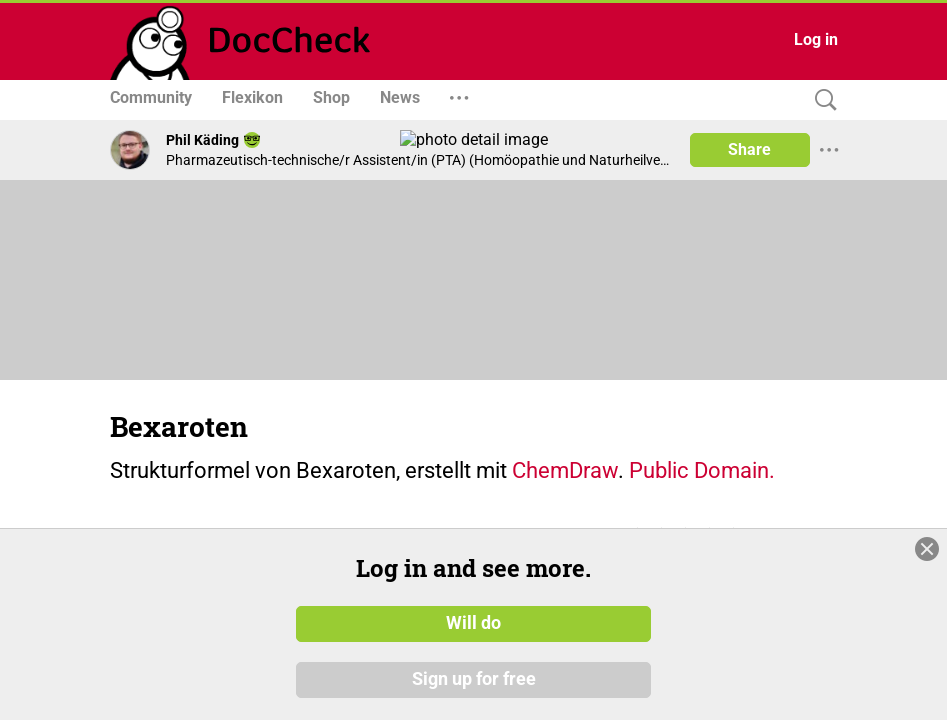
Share (749, 149)
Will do (473, 623)
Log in (816, 39)
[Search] (821, 100)
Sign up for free (474, 679)
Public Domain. (702, 470)
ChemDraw (565, 470)
